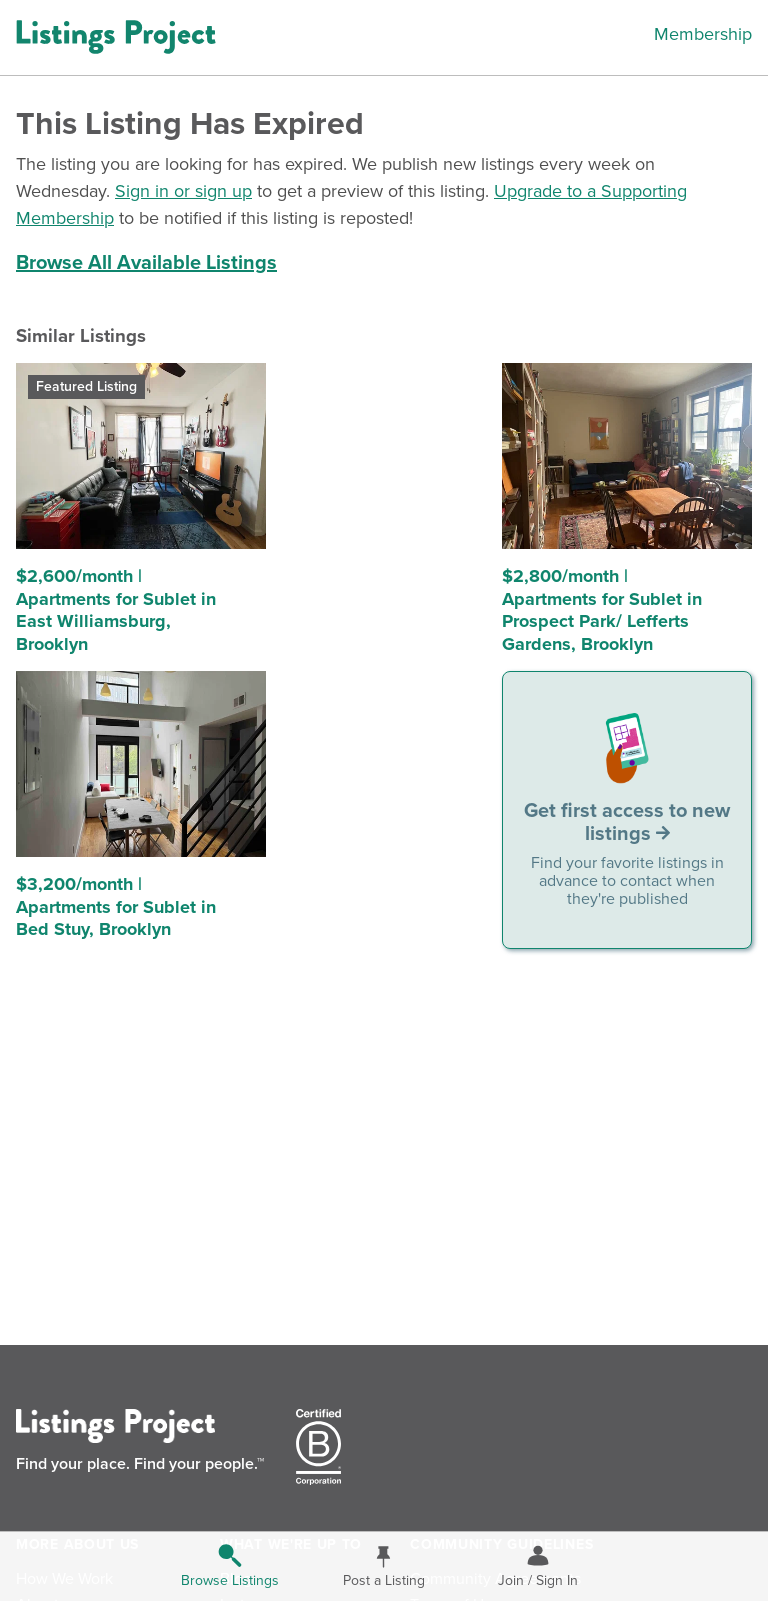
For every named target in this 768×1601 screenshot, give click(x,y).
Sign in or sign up (183, 191)
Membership (703, 34)
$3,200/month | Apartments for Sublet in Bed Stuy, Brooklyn (116, 906)
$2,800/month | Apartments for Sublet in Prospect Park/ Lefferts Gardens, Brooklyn (602, 610)
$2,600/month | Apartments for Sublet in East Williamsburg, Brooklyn (116, 610)
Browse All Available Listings (146, 263)
